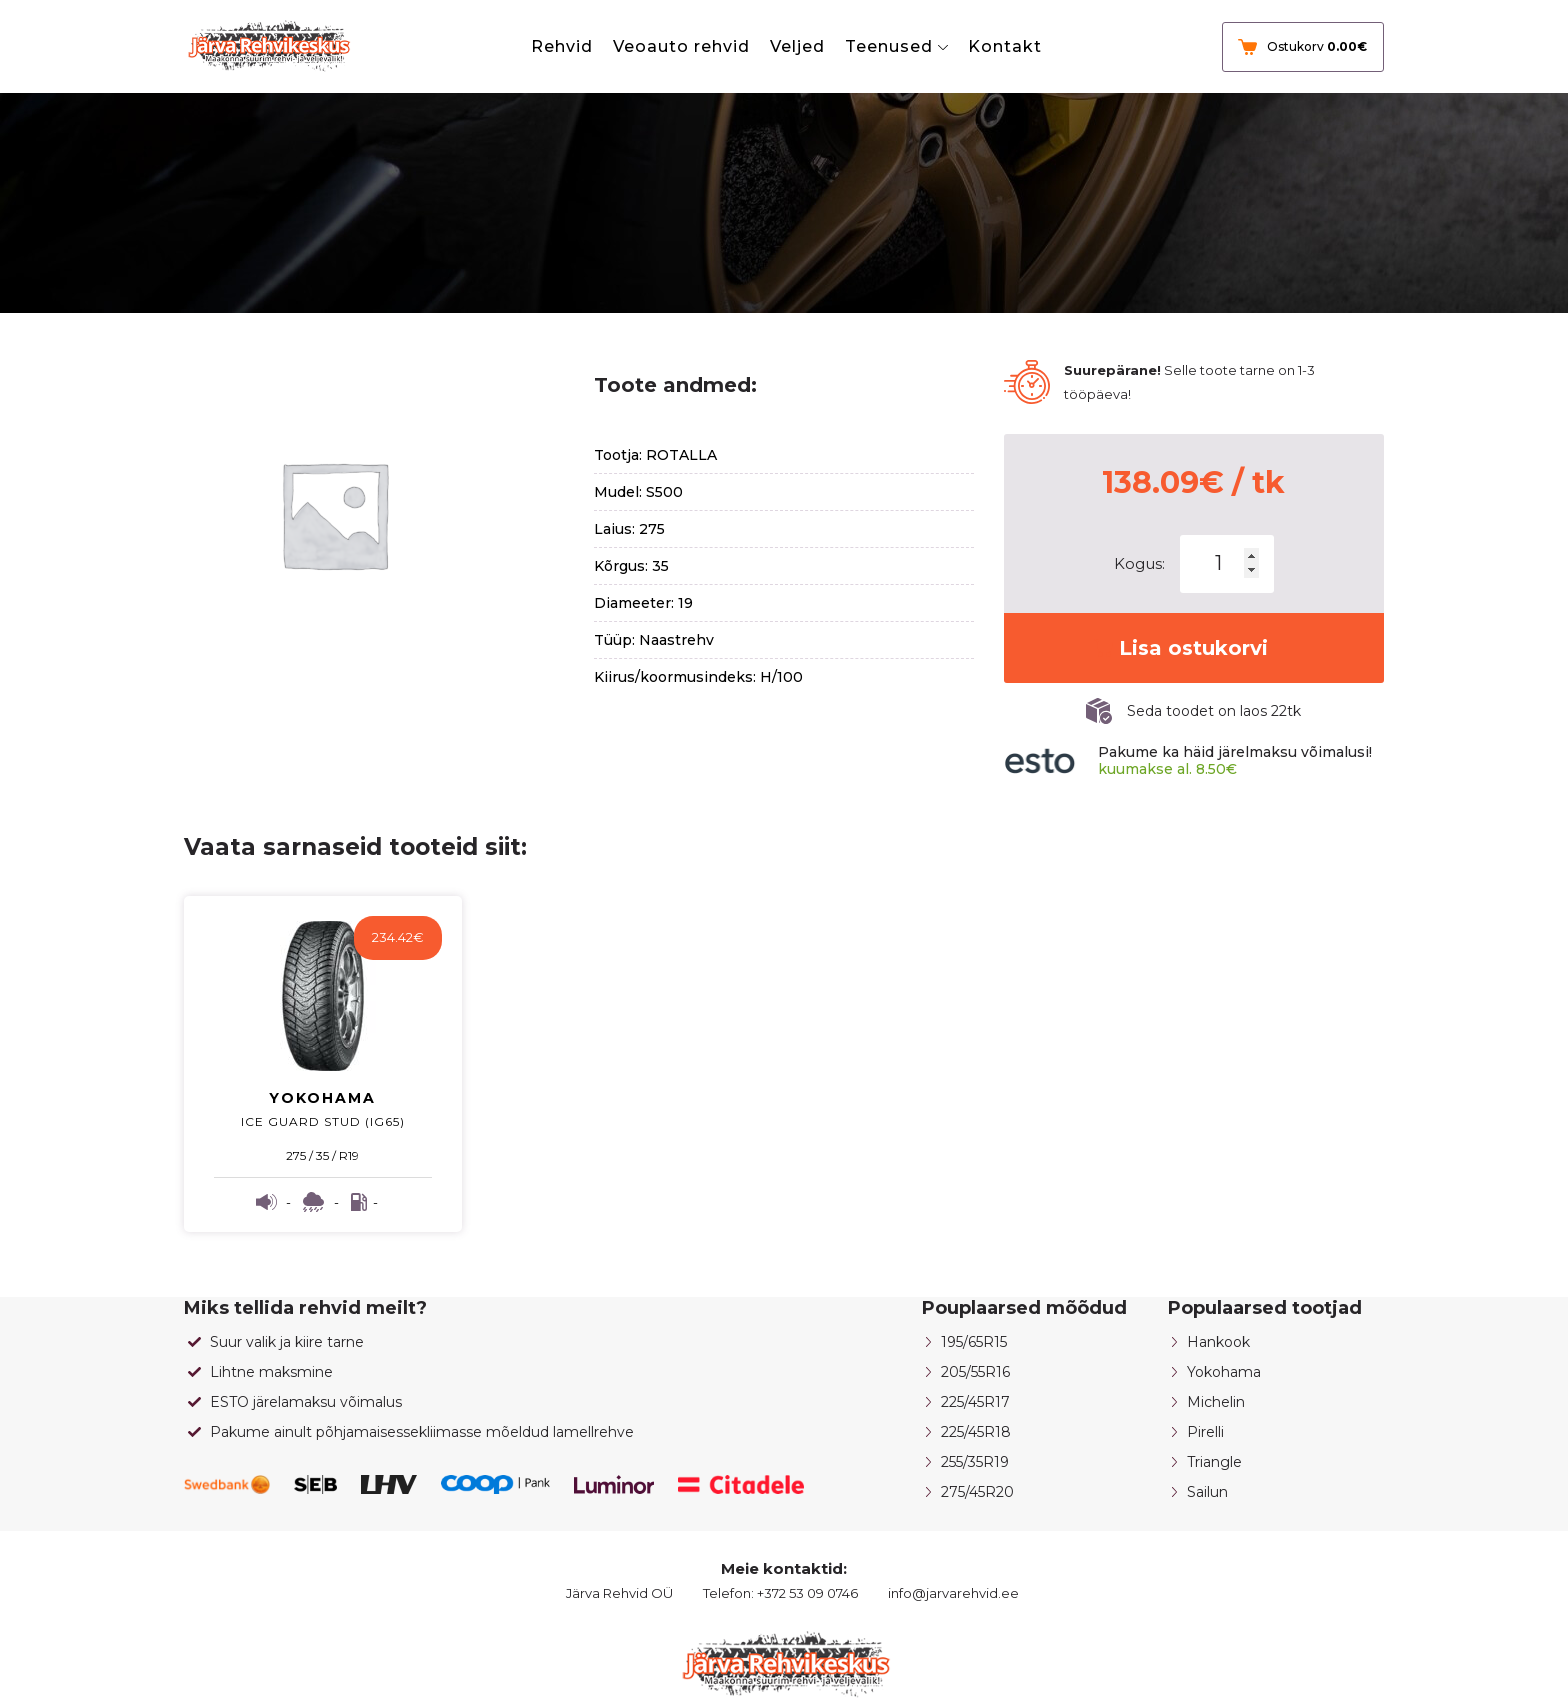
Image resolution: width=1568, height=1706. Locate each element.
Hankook (1218, 1342)
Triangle (1214, 1462)
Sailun (1207, 1492)
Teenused (889, 46)
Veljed (797, 46)
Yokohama (1224, 1372)
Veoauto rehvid (681, 46)
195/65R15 (974, 1342)
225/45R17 (975, 1402)
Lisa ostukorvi (1193, 648)
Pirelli (1205, 1432)
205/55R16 (975, 1372)
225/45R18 (976, 1432)
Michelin (1216, 1402)
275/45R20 (977, 1492)
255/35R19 (975, 1462)
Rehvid (562, 46)
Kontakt (1005, 46)
